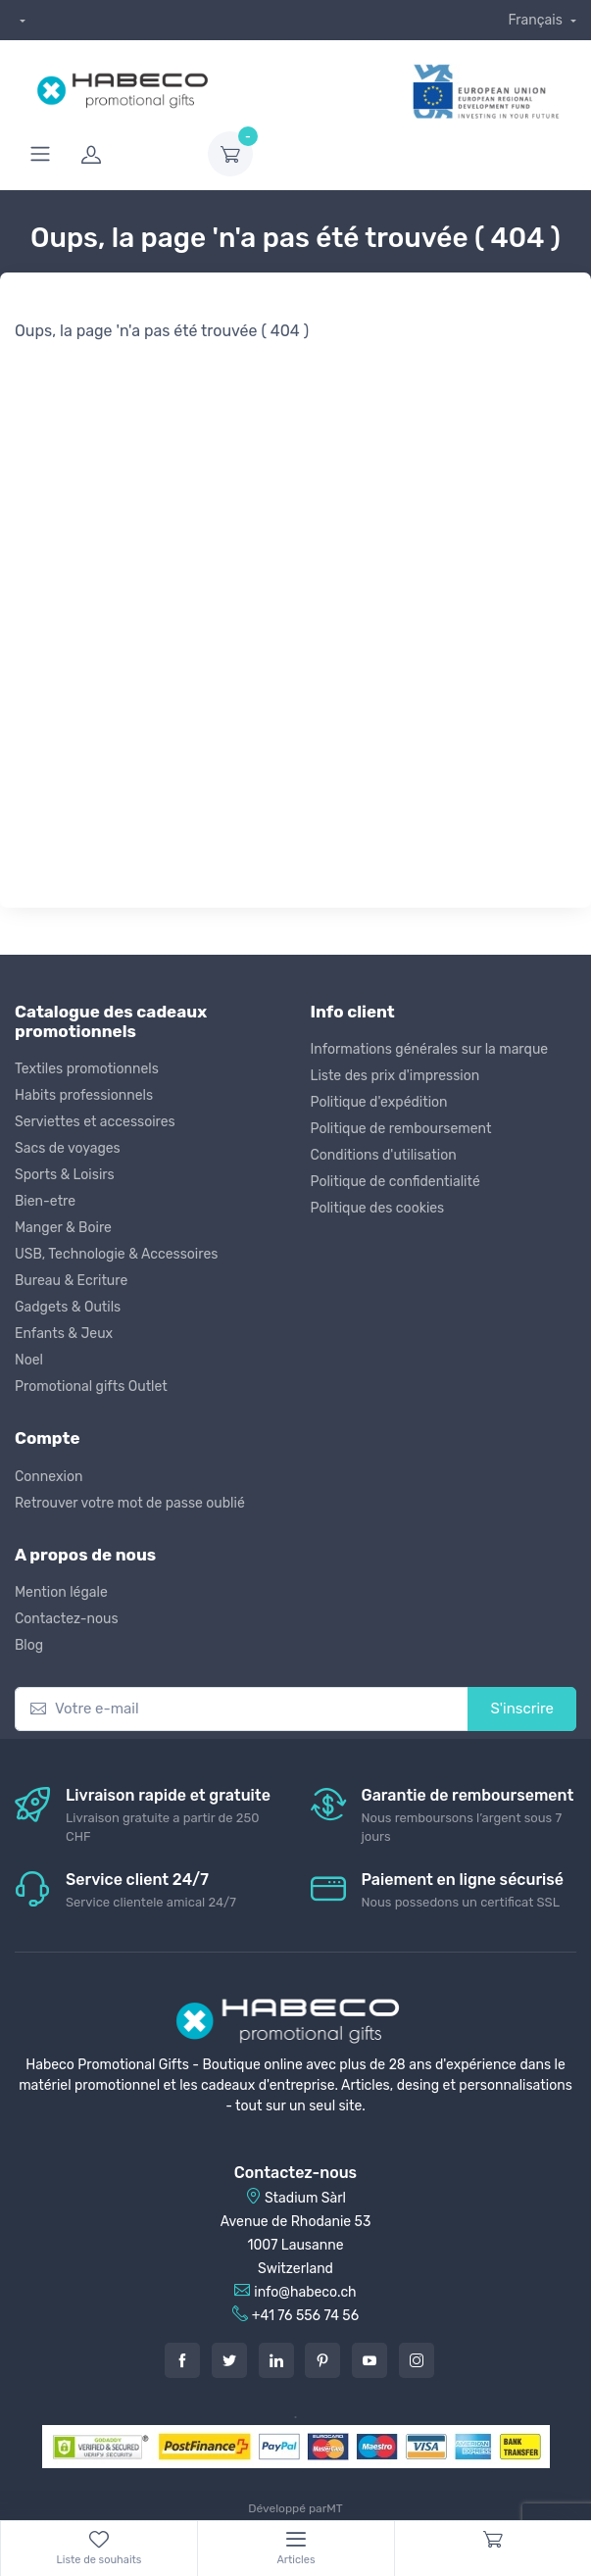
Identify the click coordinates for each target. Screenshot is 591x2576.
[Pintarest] (322, 2360)
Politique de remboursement (401, 1128)
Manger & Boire (63, 1227)
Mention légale (61, 1592)
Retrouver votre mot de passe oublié (130, 1503)
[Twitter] (229, 2360)
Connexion (48, 1476)
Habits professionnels (84, 1095)
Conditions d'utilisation (384, 1155)
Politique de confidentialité (395, 1181)
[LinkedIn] (276, 2360)
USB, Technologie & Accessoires (116, 1254)
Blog (29, 1645)
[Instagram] (416, 2360)
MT (334, 2508)
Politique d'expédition (379, 1102)
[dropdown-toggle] (230, 153)
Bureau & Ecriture (71, 1280)
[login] (132, 153)
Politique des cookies (378, 1208)
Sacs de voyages (68, 1148)
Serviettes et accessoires (95, 1122)
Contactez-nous (67, 1618)
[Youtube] (369, 2360)
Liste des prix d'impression (395, 1075)
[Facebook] (182, 2360)
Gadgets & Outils (68, 1307)
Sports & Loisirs (65, 1174)
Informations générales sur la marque (430, 1049)
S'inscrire (522, 1708)
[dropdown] (20, 20)
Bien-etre (45, 1201)
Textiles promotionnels (87, 1069)
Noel (29, 1360)
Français (537, 20)
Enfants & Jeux (64, 1333)
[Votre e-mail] (241, 1709)
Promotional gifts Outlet (91, 1386)
